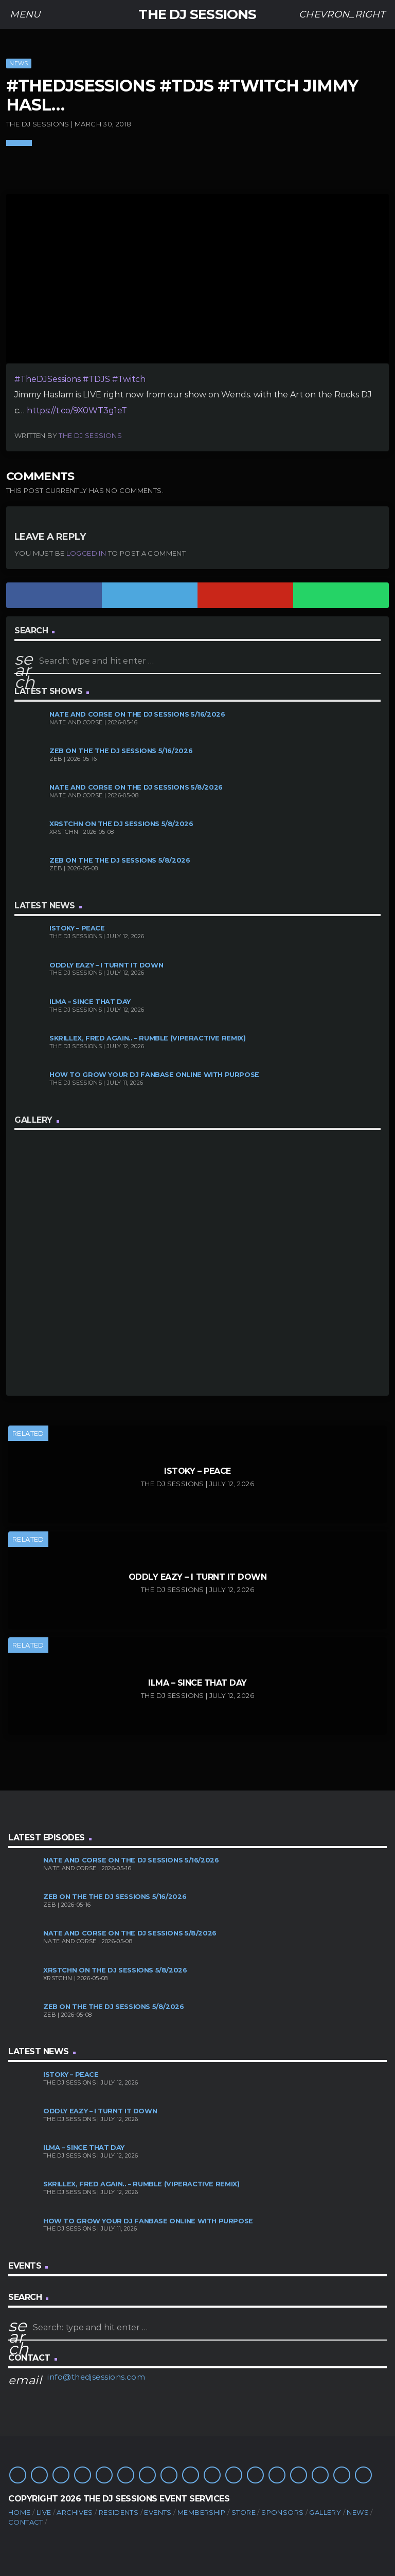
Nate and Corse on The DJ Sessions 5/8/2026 (136, 787)
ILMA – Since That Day (90, 1002)
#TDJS (96, 379)
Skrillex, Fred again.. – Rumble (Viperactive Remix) (147, 1038)
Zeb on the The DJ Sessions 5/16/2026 (120, 751)
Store (243, 2512)
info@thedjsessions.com (96, 2377)
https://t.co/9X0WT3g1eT (77, 410)
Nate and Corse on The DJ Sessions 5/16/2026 (137, 714)
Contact (25, 2522)
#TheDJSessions (47, 379)
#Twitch (129, 379)
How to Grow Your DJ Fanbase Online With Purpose (154, 1075)
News (18, 63)
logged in (86, 553)
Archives (75, 2512)
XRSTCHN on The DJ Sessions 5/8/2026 (121, 824)
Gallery (325, 2512)
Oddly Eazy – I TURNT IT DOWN (106, 965)
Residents (119, 2512)
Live (44, 2512)
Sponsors (282, 2512)
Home (19, 2512)
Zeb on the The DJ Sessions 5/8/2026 (119, 860)
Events (157, 2512)
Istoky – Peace (77, 928)
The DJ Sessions (90, 435)
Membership (201, 2512)
